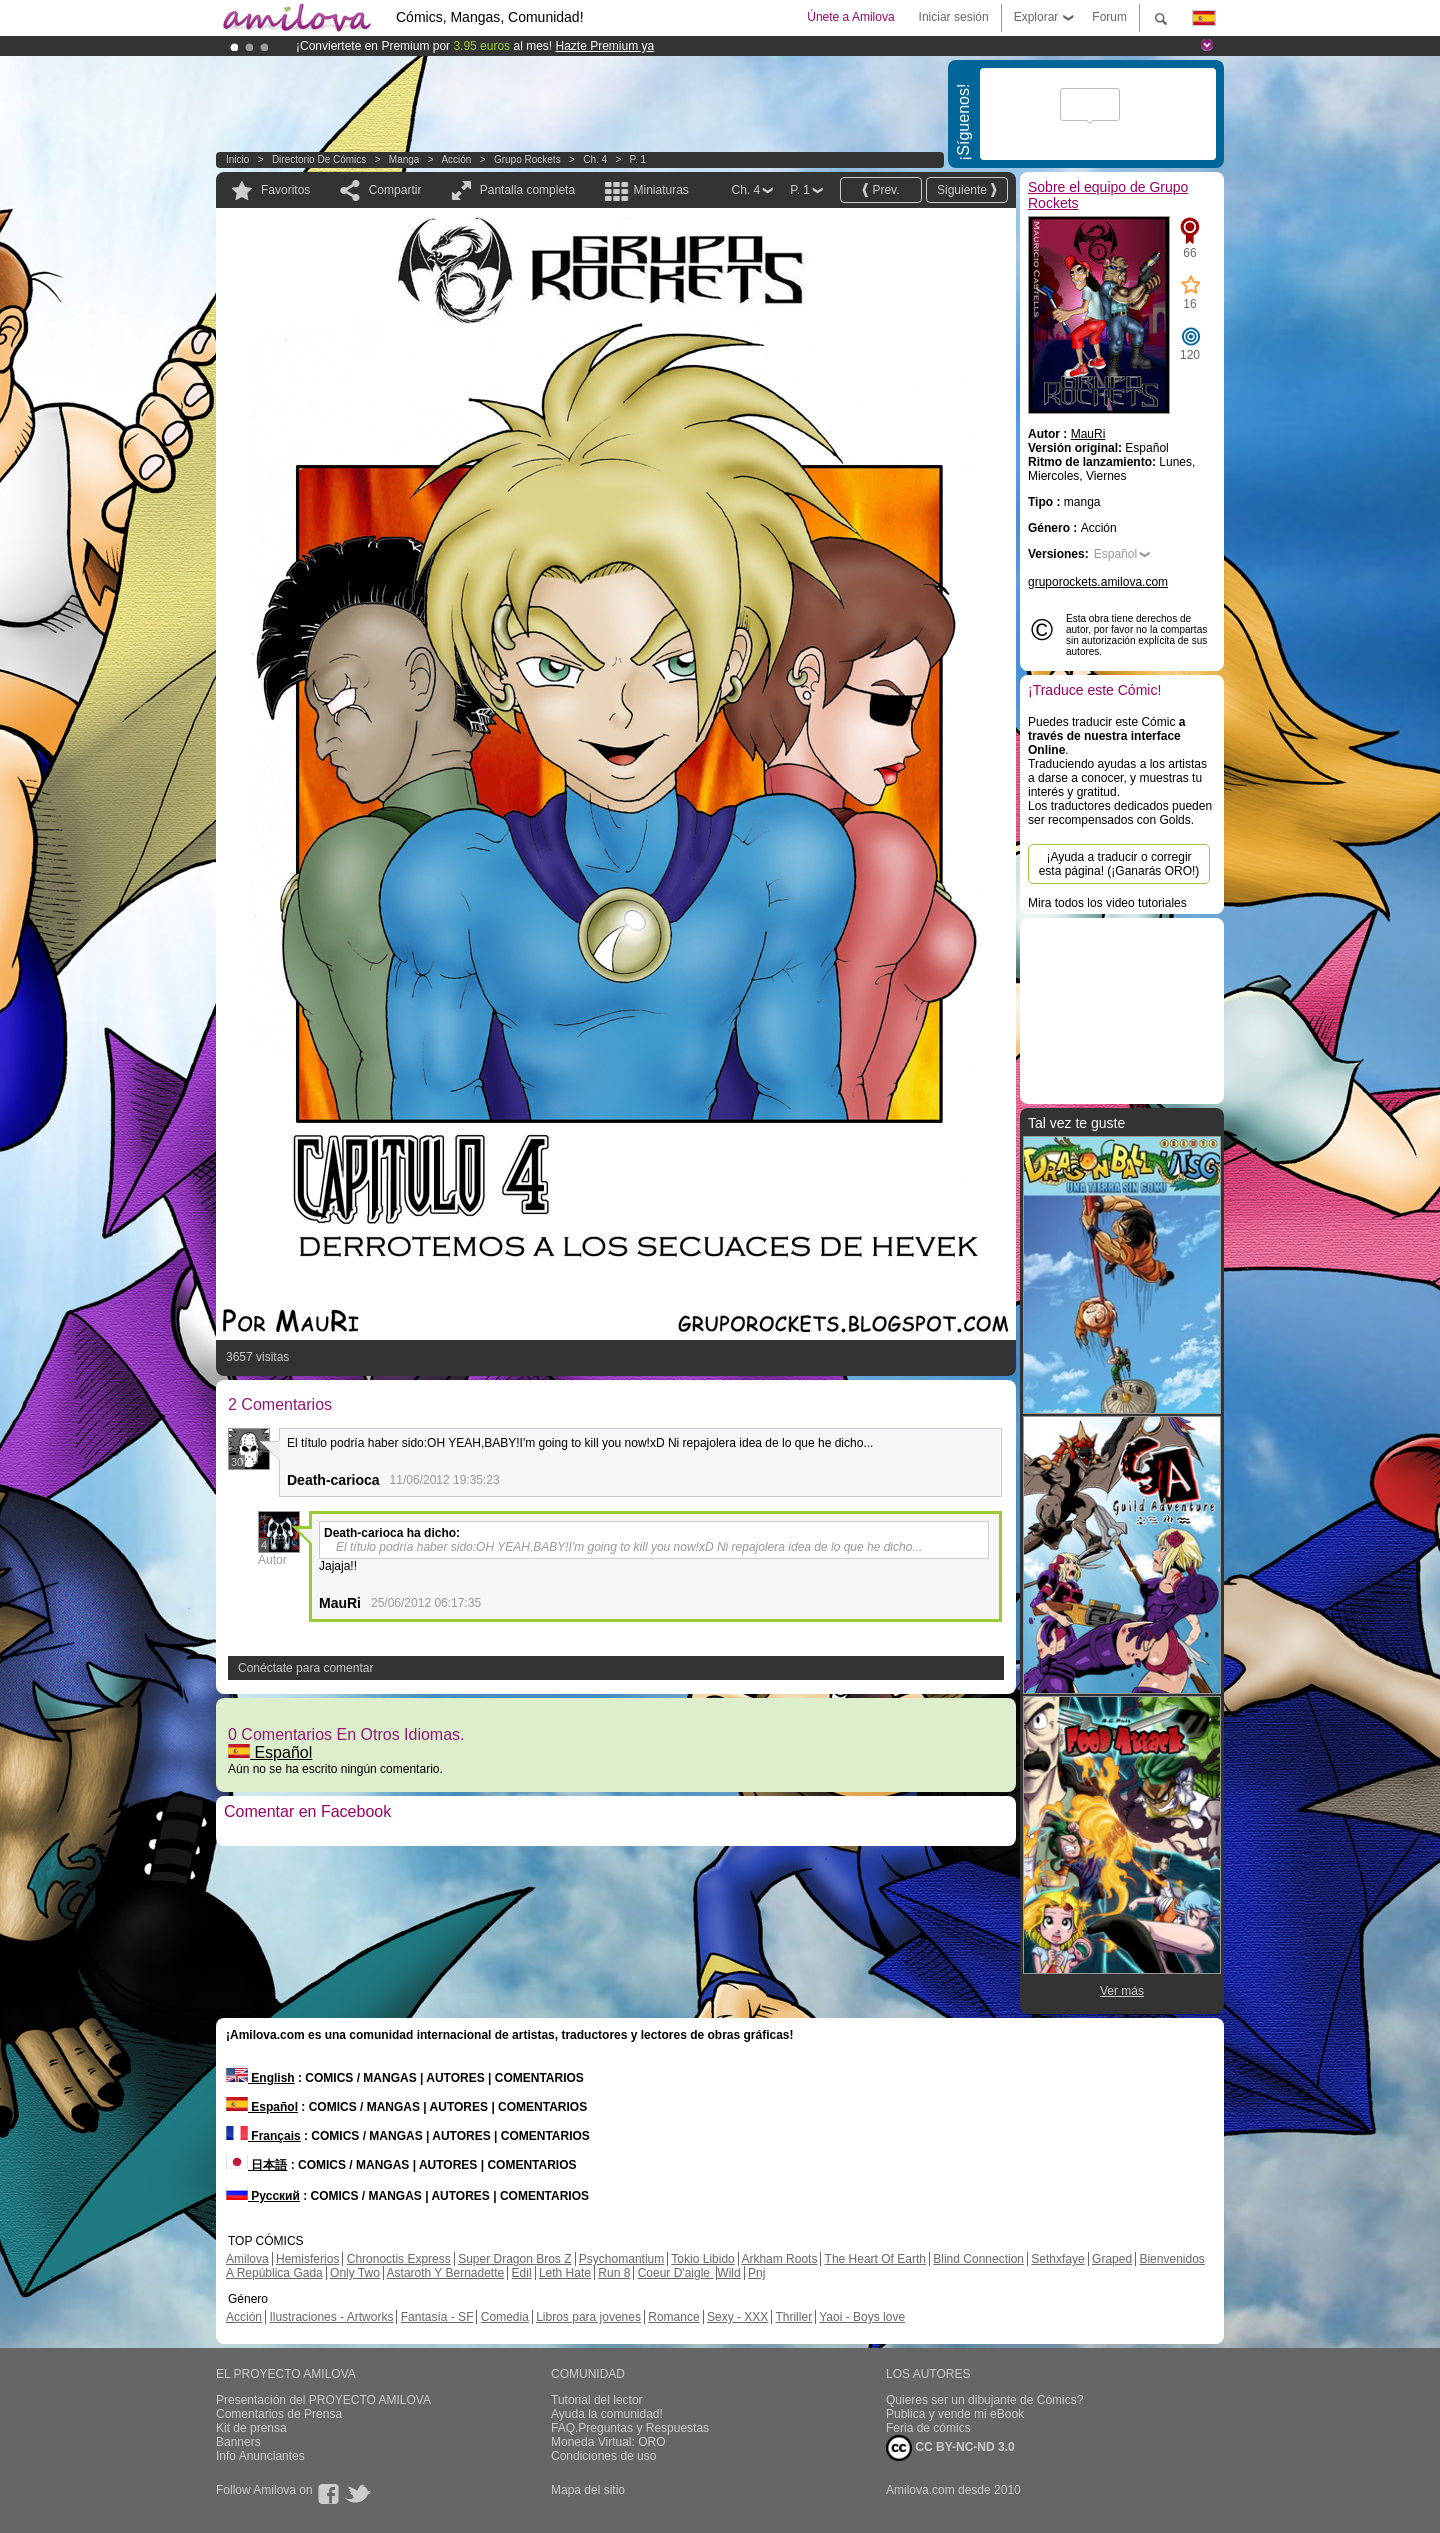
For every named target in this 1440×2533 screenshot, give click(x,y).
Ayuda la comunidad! (607, 2414)
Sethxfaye (1057, 2259)
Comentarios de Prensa (279, 2414)
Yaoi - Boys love (862, 2317)
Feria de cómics (928, 2428)
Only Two (355, 2273)
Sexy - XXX (737, 2317)
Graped (1112, 2259)
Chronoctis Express (399, 2259)
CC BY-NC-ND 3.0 (950, 2448)
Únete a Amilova (850, 17)
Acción (456, 159)
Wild (728, 2273)
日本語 (256, 2165)
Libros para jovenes (588, 2317)
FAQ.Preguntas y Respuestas (630, 2428)
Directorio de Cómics (319, 159)
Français (263, 2136)
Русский (263, 2196)
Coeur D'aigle (676, 2273)
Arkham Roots (779, 2259)
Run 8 (614, 2273)
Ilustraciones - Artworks (331, 2317)
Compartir (395, 190)
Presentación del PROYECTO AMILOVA (323, 2400)
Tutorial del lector (597, 2400)
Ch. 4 (595, 159)
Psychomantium (621, 2259)
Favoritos (285, 190)
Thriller (793, 2317)
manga (404, 159)
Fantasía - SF (437, 2317)
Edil (522, 2273)
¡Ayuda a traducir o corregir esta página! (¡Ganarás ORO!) (1119, 864)
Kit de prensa (251, 2428)
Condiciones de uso (603, 2456)
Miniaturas (660, 190)
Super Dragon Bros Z (514, 2259)
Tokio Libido (702, 2259)
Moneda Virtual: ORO (608, 2442)
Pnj (756, 2273)
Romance (673, 2317)
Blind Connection (978, 2259)
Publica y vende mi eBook (955, 2414)
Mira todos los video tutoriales (1107, 903)
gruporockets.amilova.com (1098, 582)
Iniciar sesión (954, 17)
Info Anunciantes (260, 2456)
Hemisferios (307, 2259)
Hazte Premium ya (604, 46)
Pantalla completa (527, 190)
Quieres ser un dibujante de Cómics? (984, 2400)
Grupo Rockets (527, 159)
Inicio (237, 159)
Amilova (247, 2259)
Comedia (505, 2317)
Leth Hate (565, 2273)
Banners (238, 2442)
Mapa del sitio (588, 2490)
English (260, 2078)
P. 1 (638, 159)
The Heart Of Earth (875, 2259)
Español (270, 1752)
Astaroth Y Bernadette (446, 2273)
